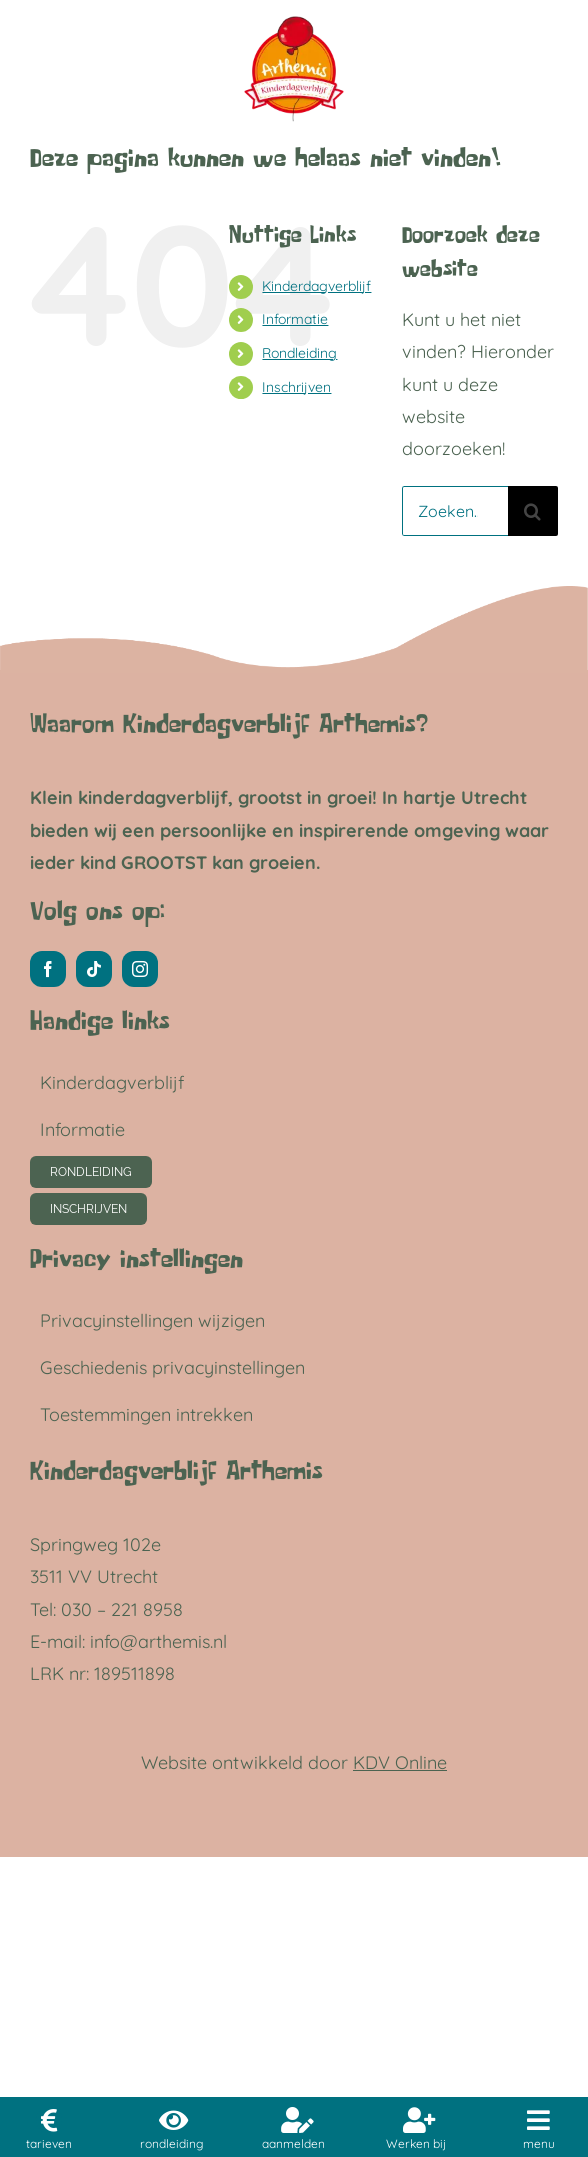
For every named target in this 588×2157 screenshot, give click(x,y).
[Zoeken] (533, 511)
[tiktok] (94, 969)
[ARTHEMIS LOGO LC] (294, 18)
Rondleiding (299, 353)
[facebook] (48, 969)
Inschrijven (296, 387)
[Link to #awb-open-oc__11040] (539, 2120)
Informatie (295, 319)
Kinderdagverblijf (316, 286)
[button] (267, 1321)
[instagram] (140, 969)
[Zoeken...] (455, 511)
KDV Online (400, 1762)
